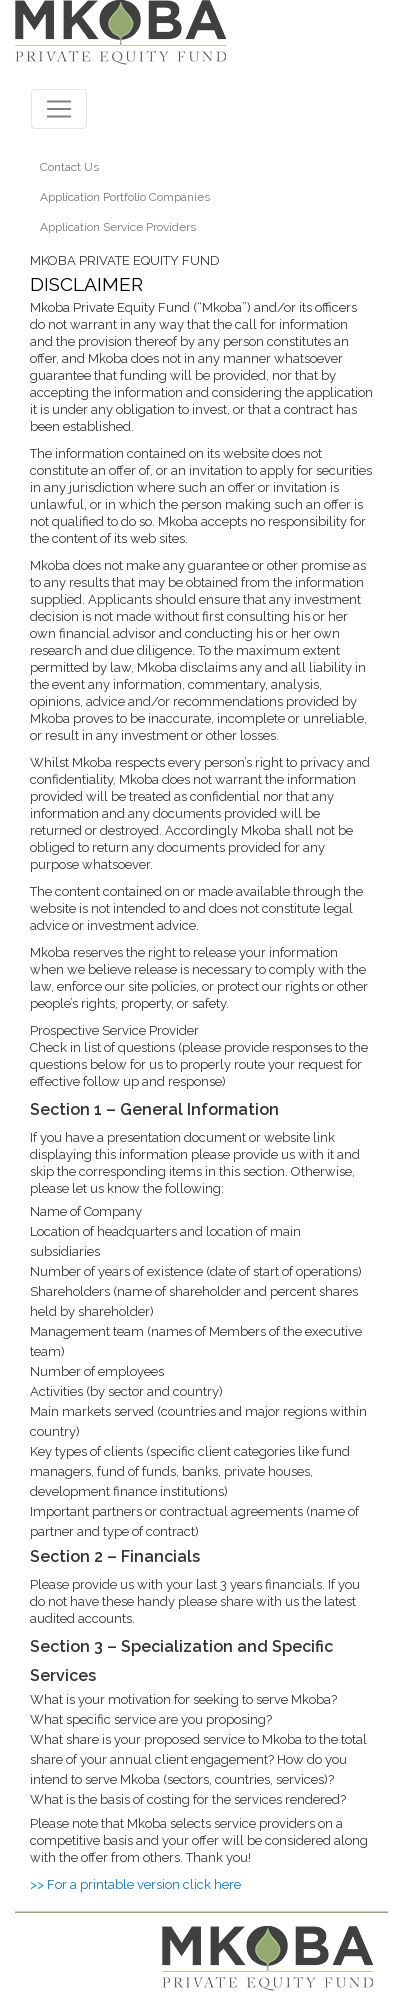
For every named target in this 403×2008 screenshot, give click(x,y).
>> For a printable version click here (135, 1884)
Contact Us (69, 167)
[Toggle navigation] (59, 109)
